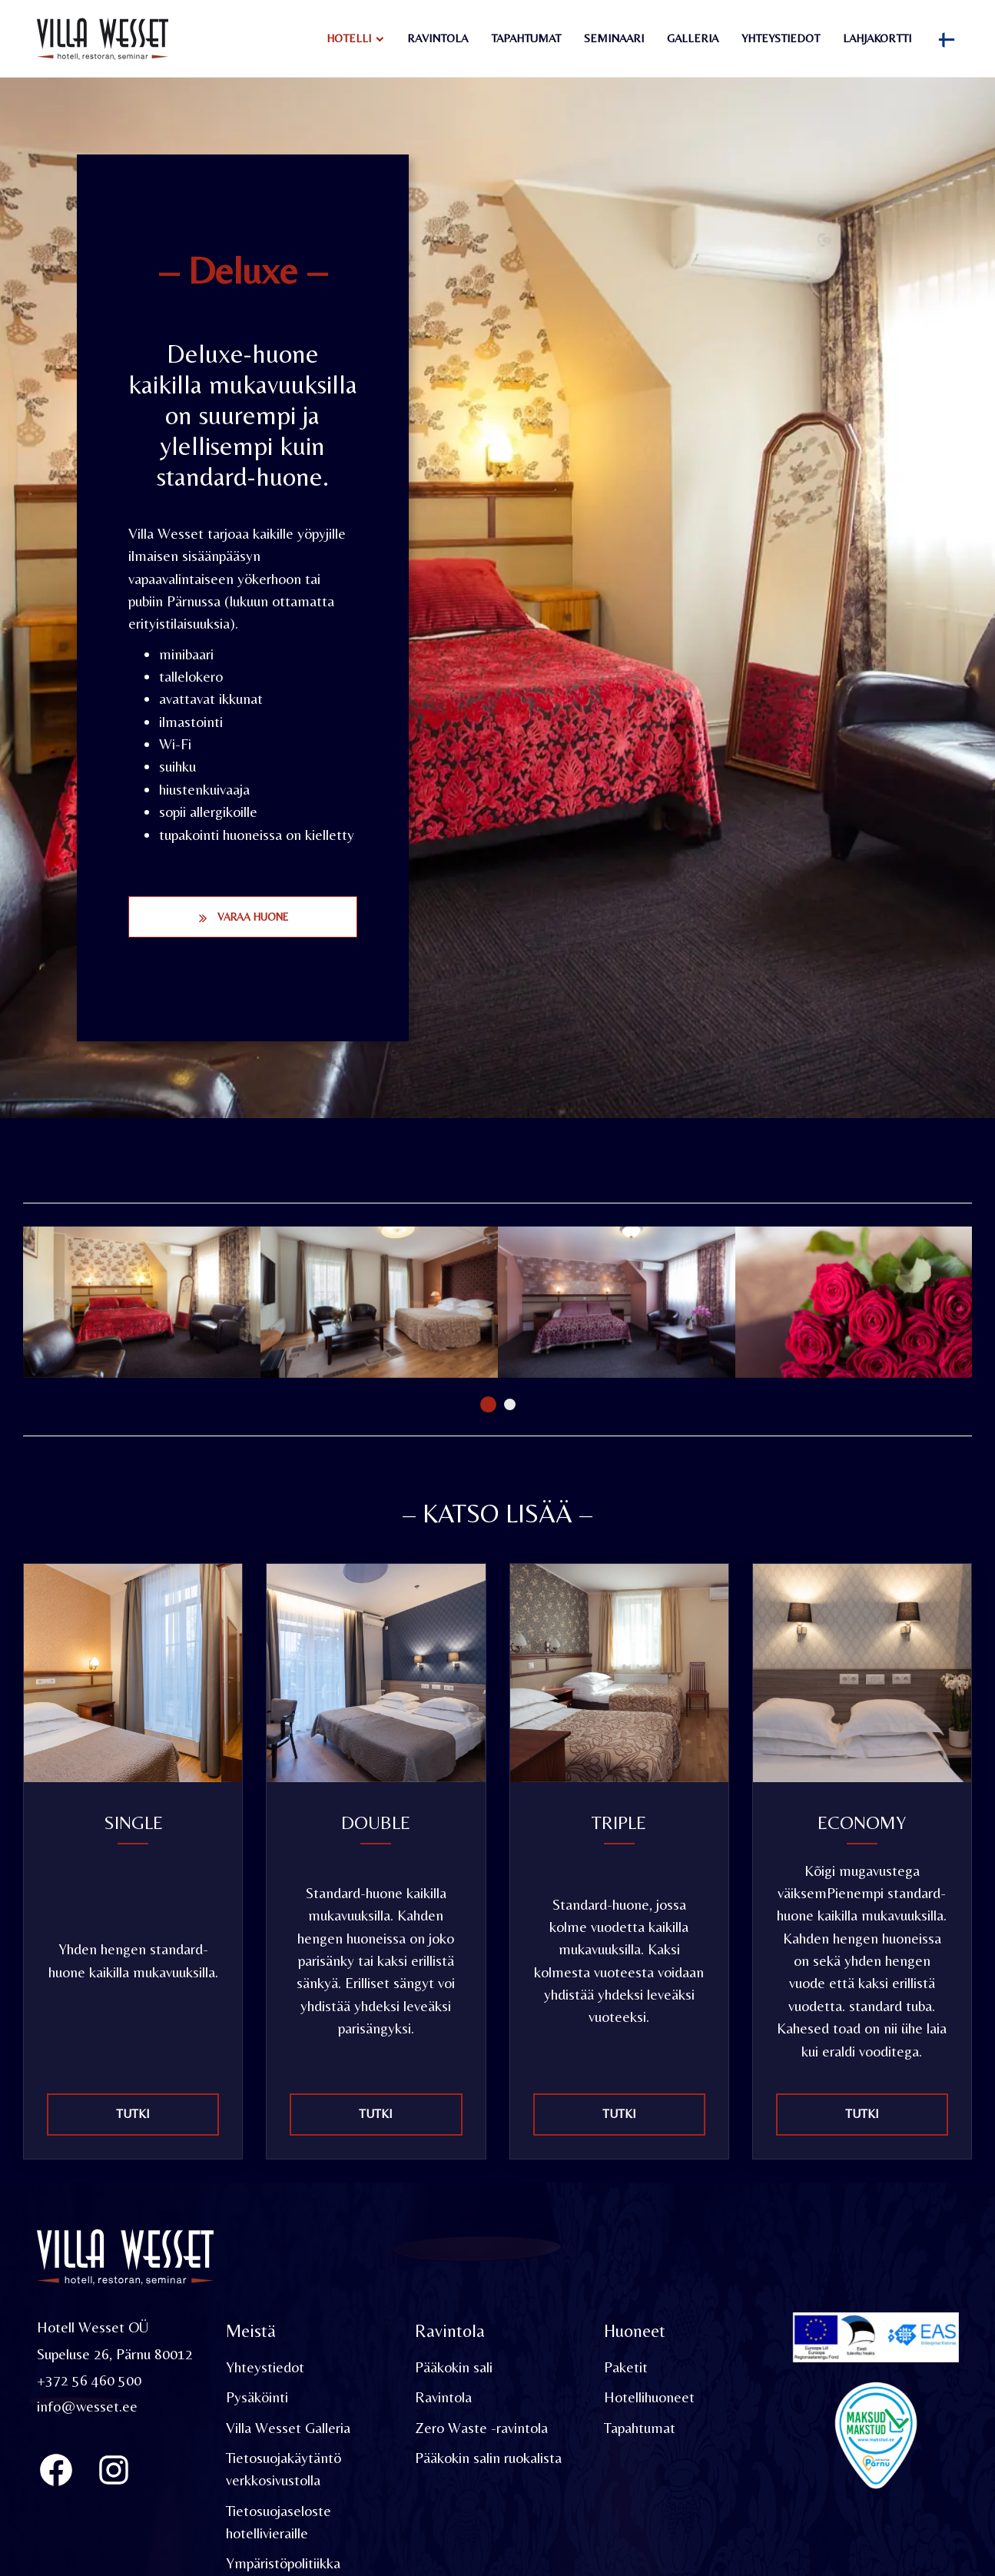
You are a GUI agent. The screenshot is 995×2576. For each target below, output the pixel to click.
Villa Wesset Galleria (288, 2429)
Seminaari (614, 38)
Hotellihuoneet (649, 2398)
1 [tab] (488, 1404)
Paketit (626, 2368)
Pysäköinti (257, 2398)
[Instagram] (114, 2471)
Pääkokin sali (454, 2368)
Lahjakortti (877, 38)
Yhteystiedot (780, 38)
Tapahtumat (526, 38)
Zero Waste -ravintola (481, 2429)
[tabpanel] (141, 1302)
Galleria (692, 38)
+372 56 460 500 (89, 2381)
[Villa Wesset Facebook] (56, 2471)
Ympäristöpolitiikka (283, 2564)
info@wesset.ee (87, 2407)
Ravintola (437, 38)
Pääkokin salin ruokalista (488, 2459)
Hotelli (349, 38)
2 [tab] (510, 1404)
